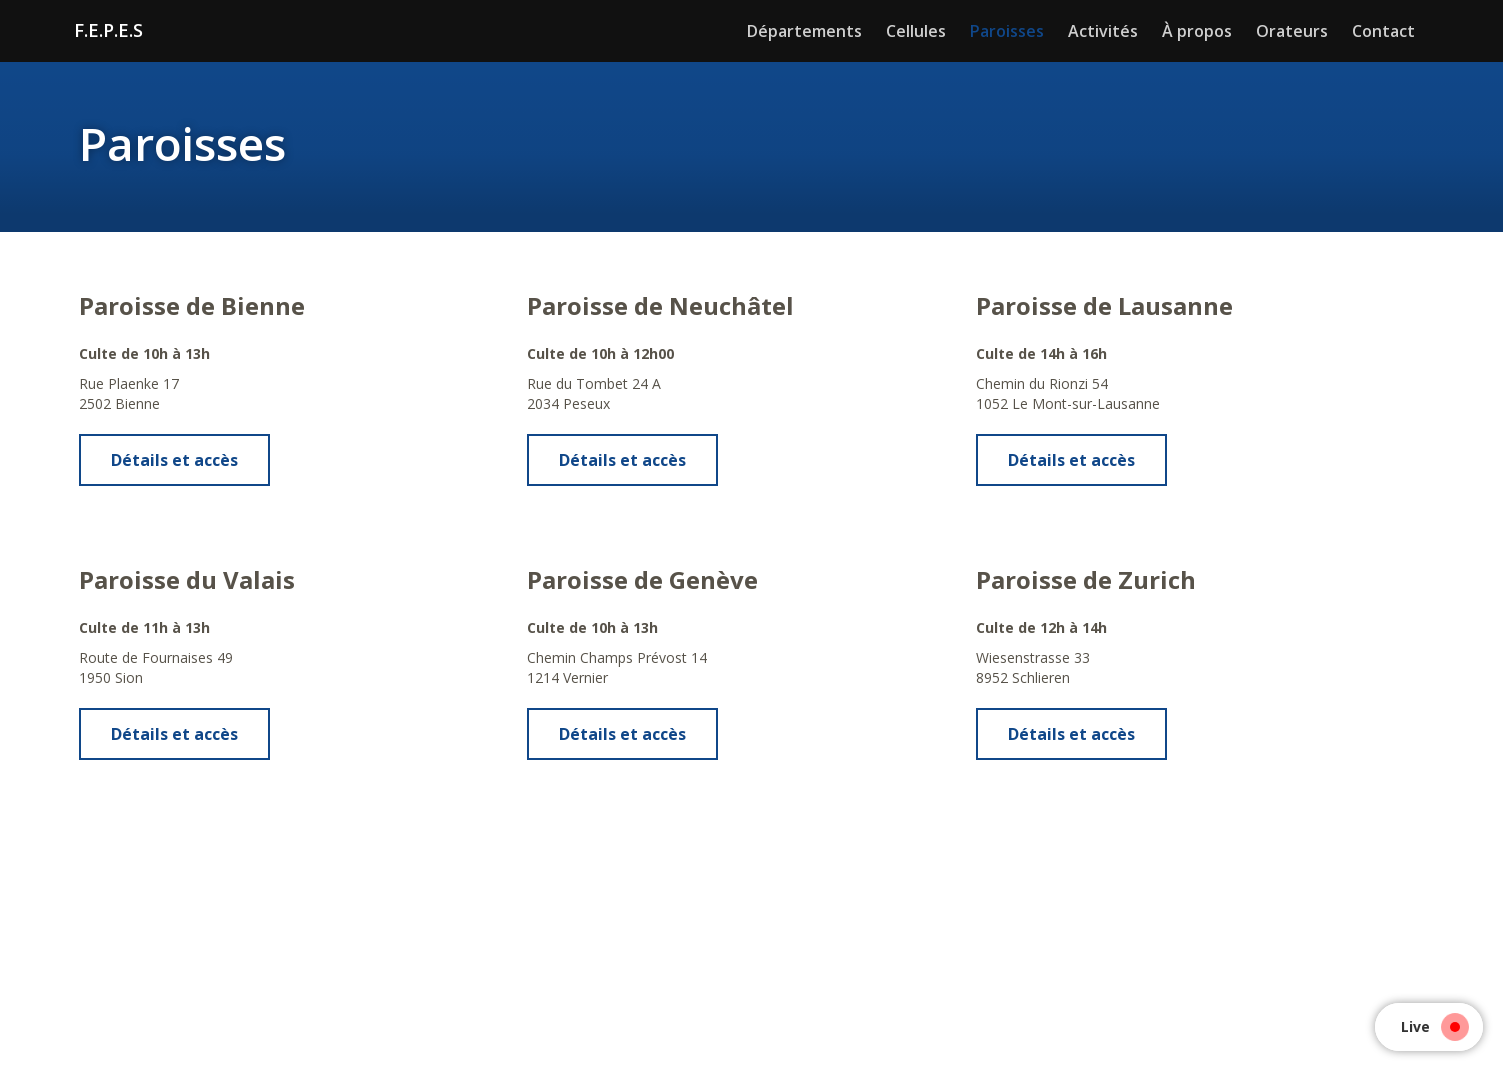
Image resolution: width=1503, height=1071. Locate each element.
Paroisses (1007, 31)
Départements (804, 31)
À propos (1197, 31)
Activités (1103, 31)
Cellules (916, 31)
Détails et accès (174, 460)
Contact (1383, 31)
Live (1430, 1026)
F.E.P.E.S (108, 30)
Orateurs (1292, 31)
